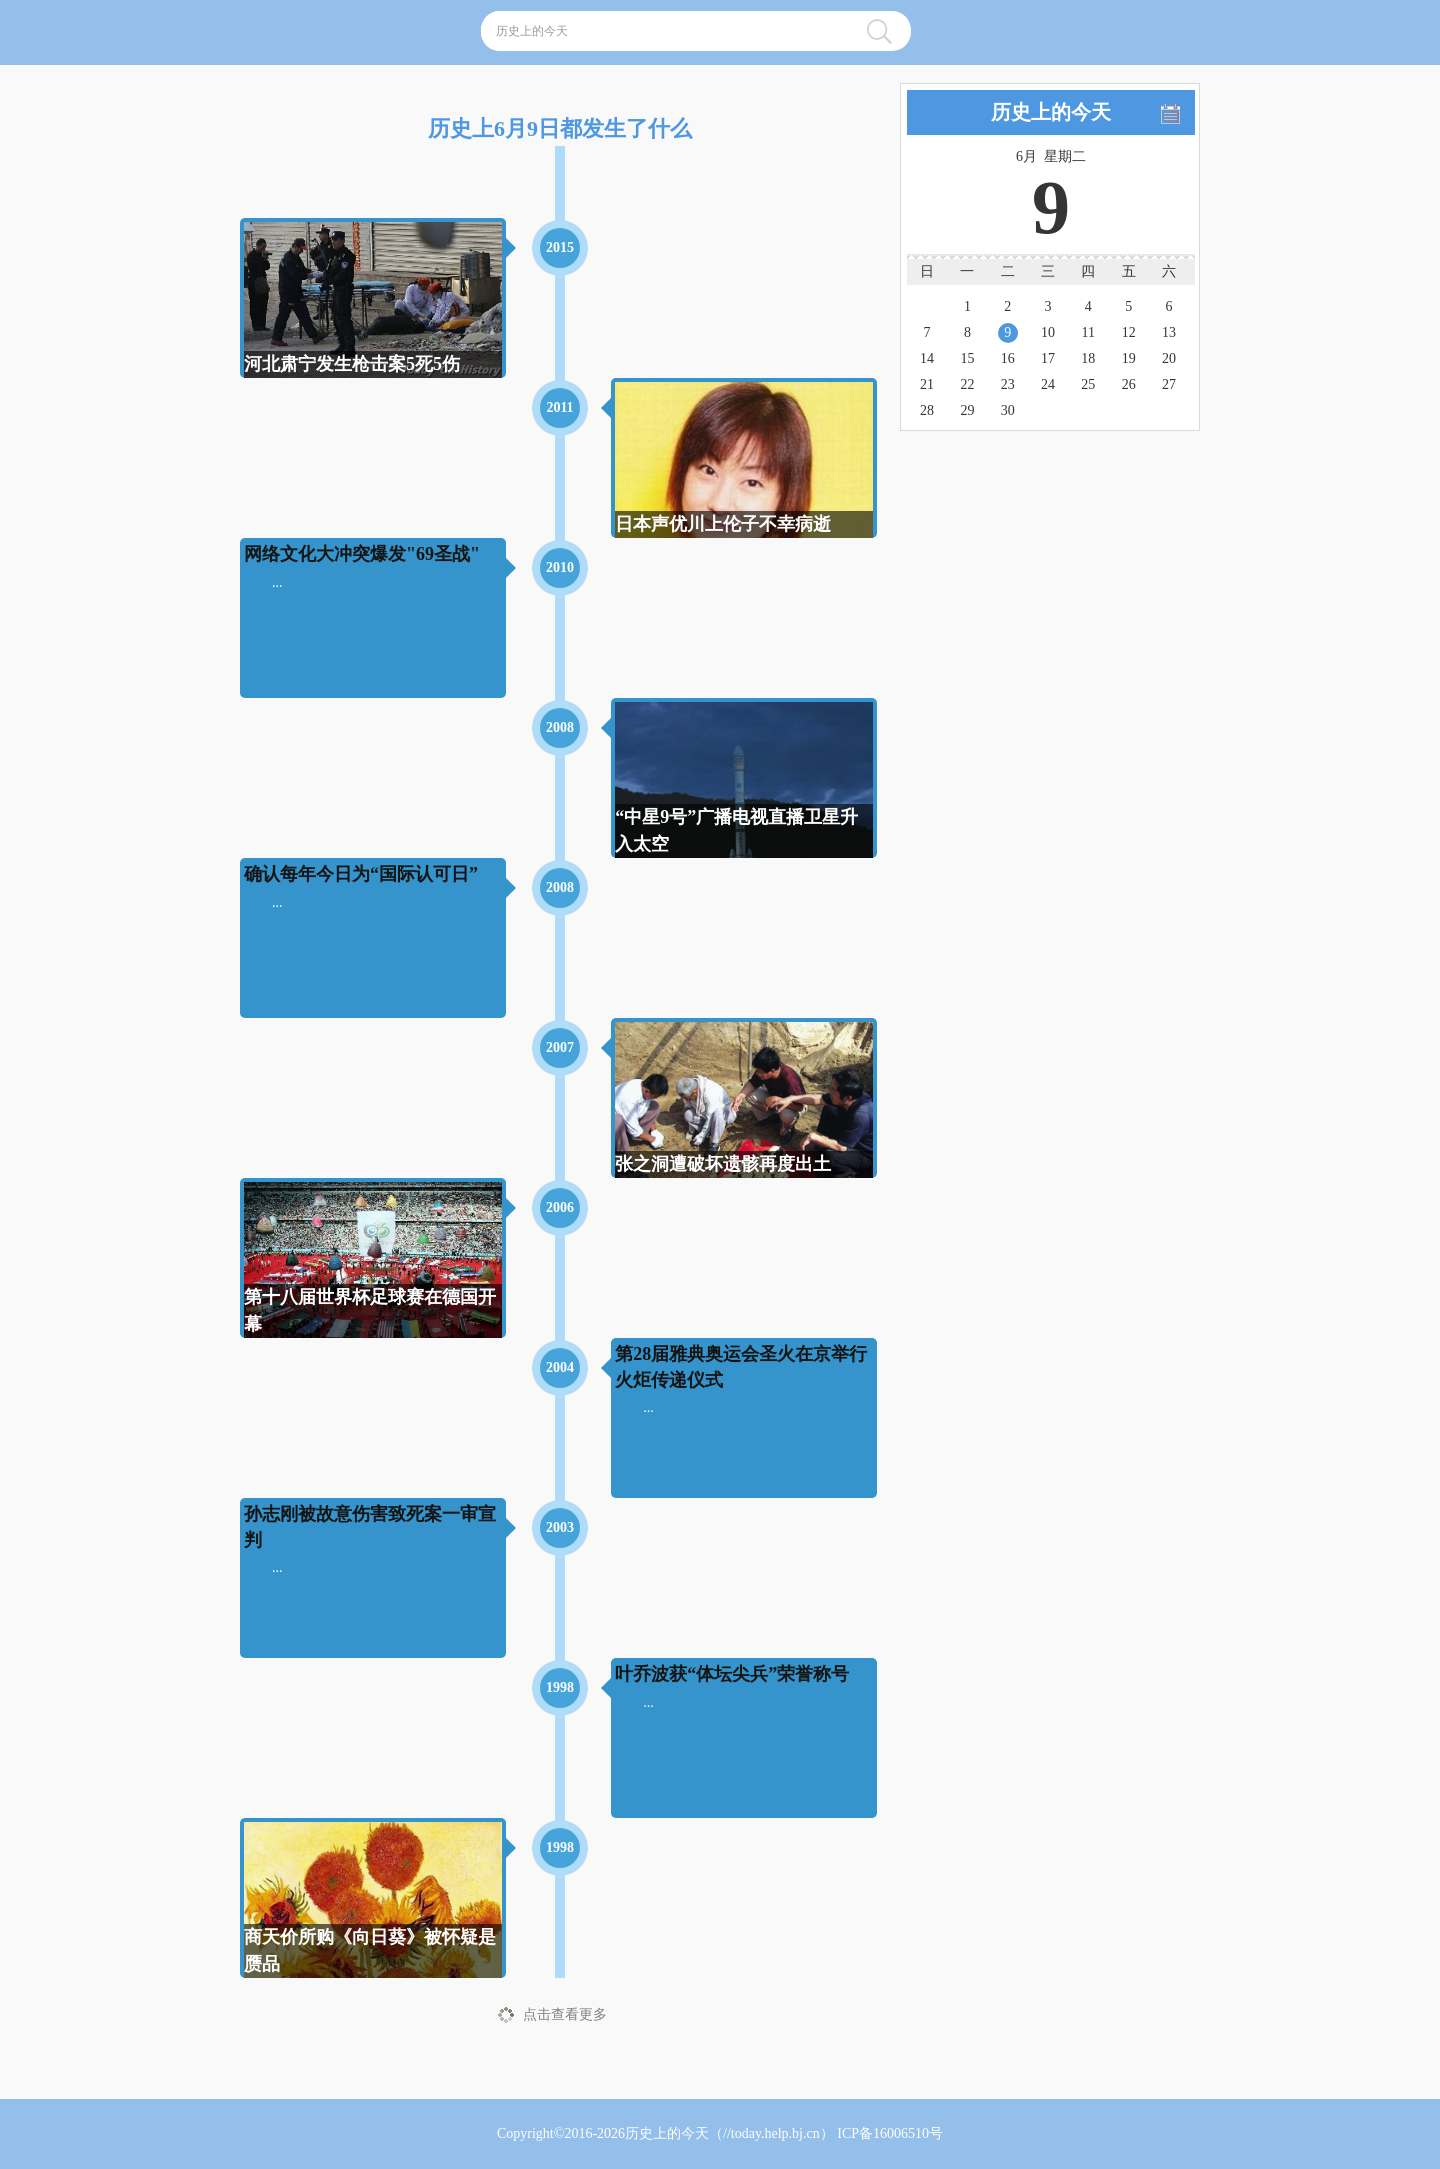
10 (1048, 332)
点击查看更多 (565, 2014)
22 (967, 384)
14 (927, 358)
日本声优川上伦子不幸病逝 (723, 524)
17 (1048, 358)
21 (927, 384)
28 (927, 410)
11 (1088, 332)
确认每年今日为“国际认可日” (361, 874)
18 (1088, 358)
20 (1169, 358)
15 (967, 358)
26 (1129, 384)
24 (1048, 384)
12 (1129, 332)
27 (1169, 384)
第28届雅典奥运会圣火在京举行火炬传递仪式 (741, 1366)
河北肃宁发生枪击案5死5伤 (352, 364)
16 (1008, 358)
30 (1008, 410)
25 (1088, 384)
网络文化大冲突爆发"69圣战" (362, 554)
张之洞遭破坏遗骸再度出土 (723, 1164)
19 (1129, 358)
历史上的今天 (667, 2133)
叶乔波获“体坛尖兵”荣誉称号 (732, 1674)
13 (1169, 332)
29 (967, 410)
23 (1008, 384)
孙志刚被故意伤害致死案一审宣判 (370, 1526)
